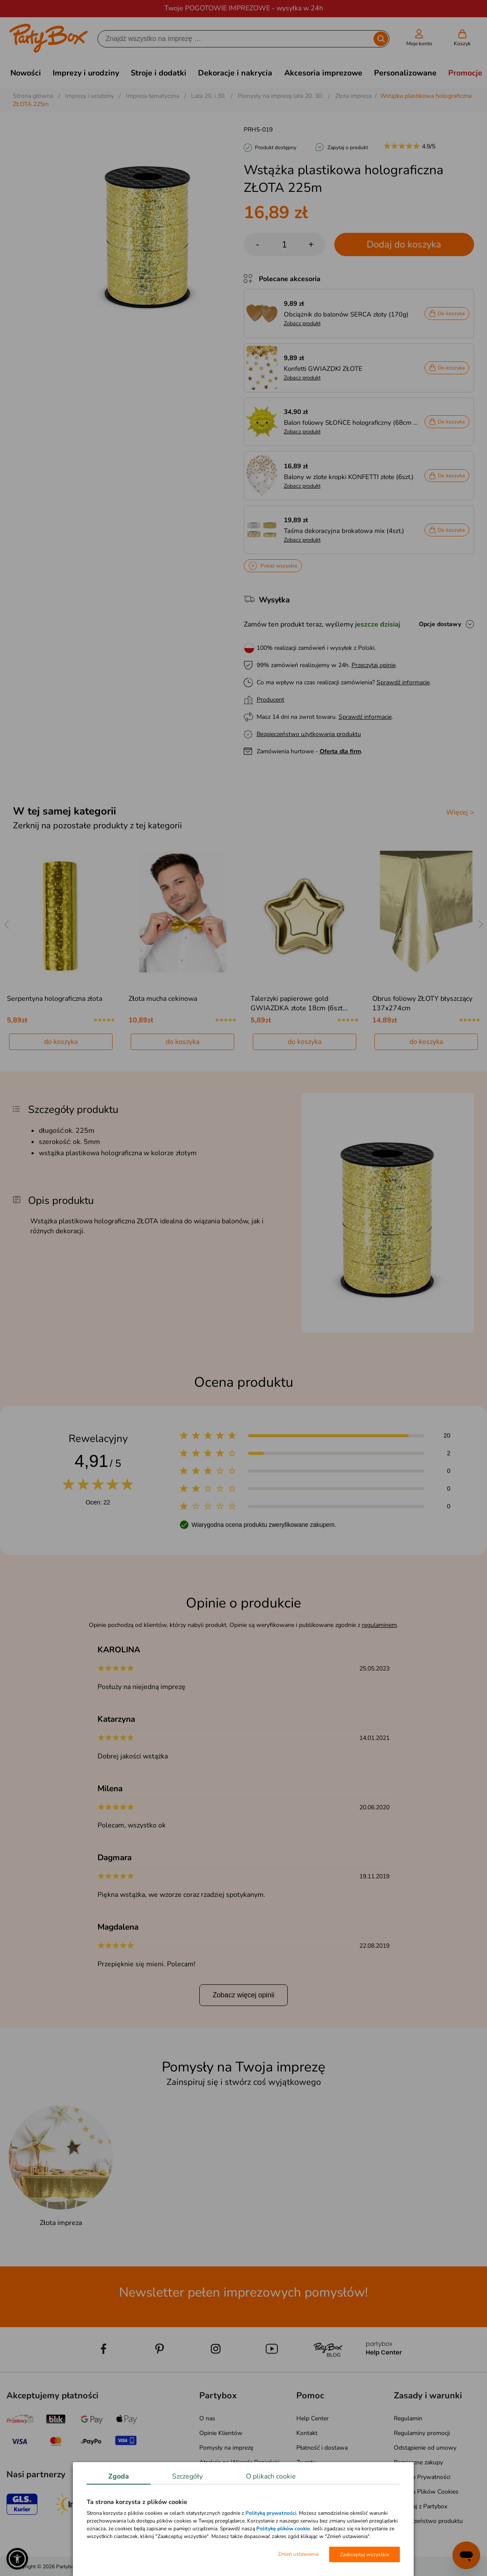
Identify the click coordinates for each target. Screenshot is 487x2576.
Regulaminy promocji (422, 2433)
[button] (17, 2558)
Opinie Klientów (220, 2433)
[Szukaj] (236, 38)
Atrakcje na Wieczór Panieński (239, 2462)
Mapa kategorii (219, 2506)
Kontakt (306, 2433)
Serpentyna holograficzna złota (54, 998)
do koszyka (61, 1042)
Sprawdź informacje (403, 682)
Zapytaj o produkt (347, 147)
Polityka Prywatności (422, 2477)
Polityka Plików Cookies (426, 2492)
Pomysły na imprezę (226, 2448)
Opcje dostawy (440, 624)
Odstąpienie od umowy (425, 2448)
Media (207, 2492)
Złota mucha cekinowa (163, 998)
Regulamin (408, 2418)
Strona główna (33, 96)
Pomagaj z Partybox (420, 2506)
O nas (207, 2418)
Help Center (312, 2418)
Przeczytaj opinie (374, 665)
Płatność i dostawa (322, 2448)
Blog (205, 2477)
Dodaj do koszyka (404, 244)
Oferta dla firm (340, 751)
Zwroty (306, 2462)
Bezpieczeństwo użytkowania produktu (309, 734)
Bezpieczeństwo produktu (428, 2521)
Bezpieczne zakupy (418, 2462)
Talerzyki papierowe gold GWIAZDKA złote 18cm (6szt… (299, 1003)
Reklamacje (311, 2477)
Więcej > (460, 812)
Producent (270, 700)
